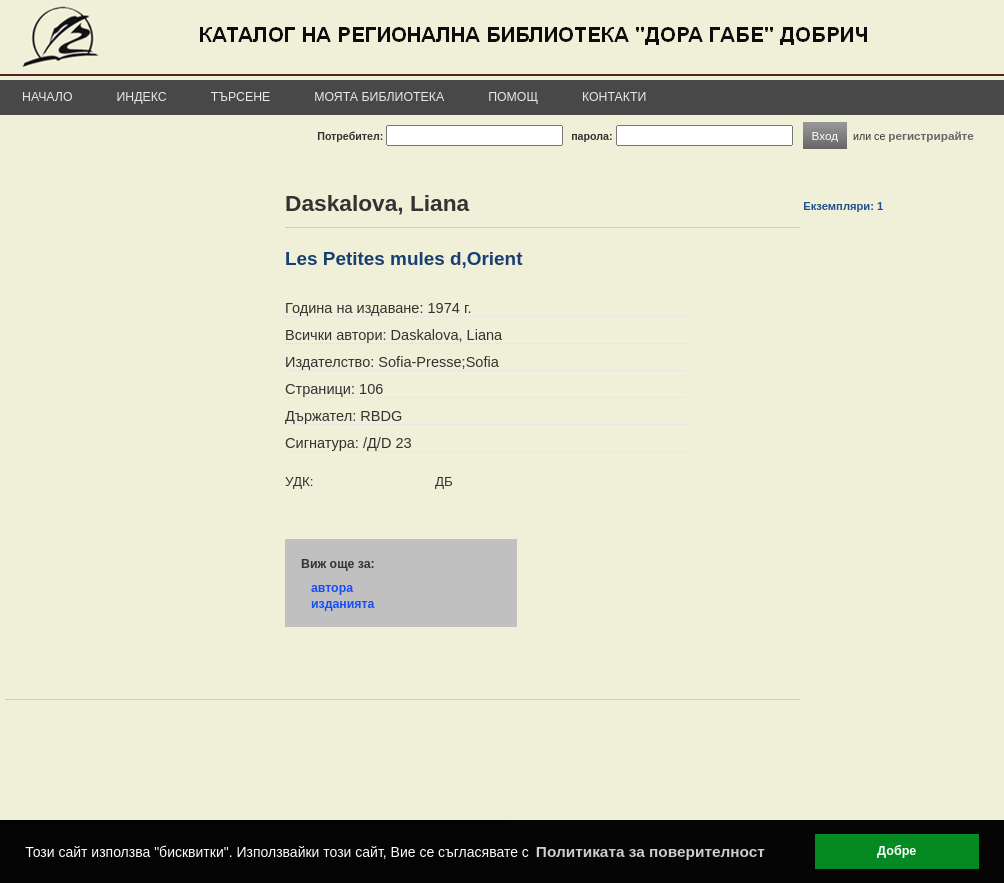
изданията (342, 604)
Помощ (513, 97)
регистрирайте (931, 135)
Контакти (614, 97)
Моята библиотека (379, 97)
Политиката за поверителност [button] (650, 851)
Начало (47, 97)
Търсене (241, 97)
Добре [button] (896, 851)
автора (332, 588)
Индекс (142, 97)
